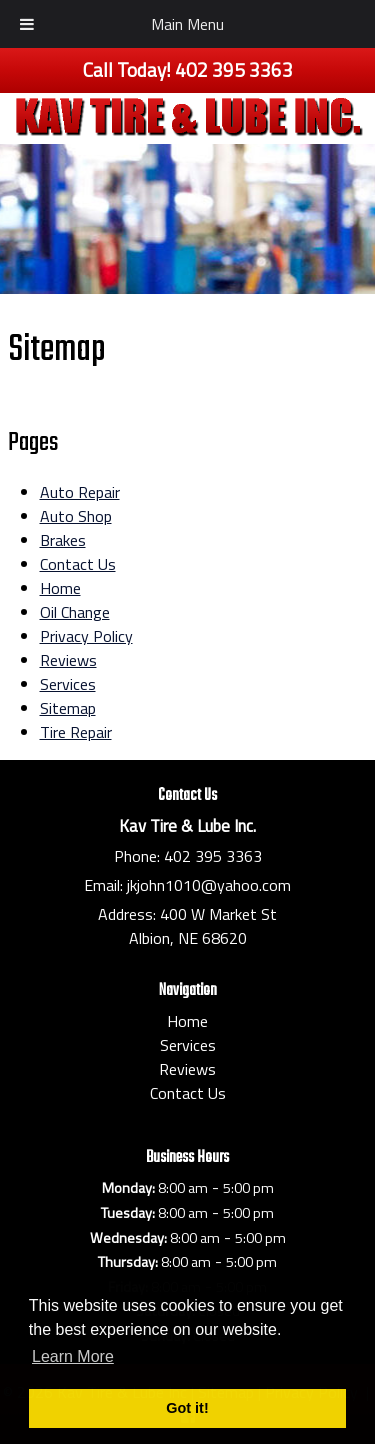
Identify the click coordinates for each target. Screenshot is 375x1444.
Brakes (63, 540)
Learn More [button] (73, 1356)
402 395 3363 (213, 856)
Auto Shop (76, 516)
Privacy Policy (86, 636)
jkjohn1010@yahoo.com (209, 885)
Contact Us (78, 564)
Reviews (68, 660)
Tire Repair (76, 732)
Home (60, 588)
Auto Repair (80, 492)
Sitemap (68, 708)
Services (68, 684)
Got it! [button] (187, 1408)
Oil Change (75, 612)
